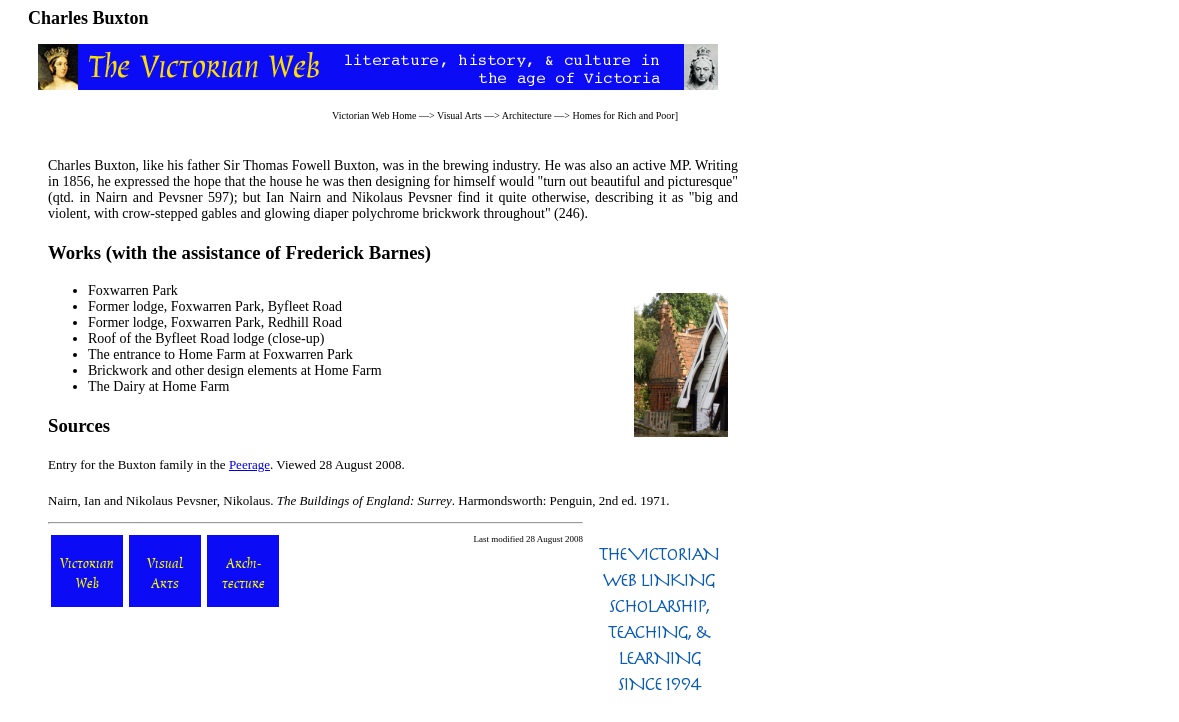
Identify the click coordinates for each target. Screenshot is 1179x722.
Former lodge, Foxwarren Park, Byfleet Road (215, 306)
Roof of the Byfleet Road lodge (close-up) (206, 338)
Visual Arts (459, 115)
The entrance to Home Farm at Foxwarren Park (220, 354)
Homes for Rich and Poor (623, 115)
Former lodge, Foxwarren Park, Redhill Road (215, 322)
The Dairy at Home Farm (159, 386)
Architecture (527, 115)
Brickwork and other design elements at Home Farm (235, 370)
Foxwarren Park (133, 290)
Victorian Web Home (374, 115)
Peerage (249, 464)
